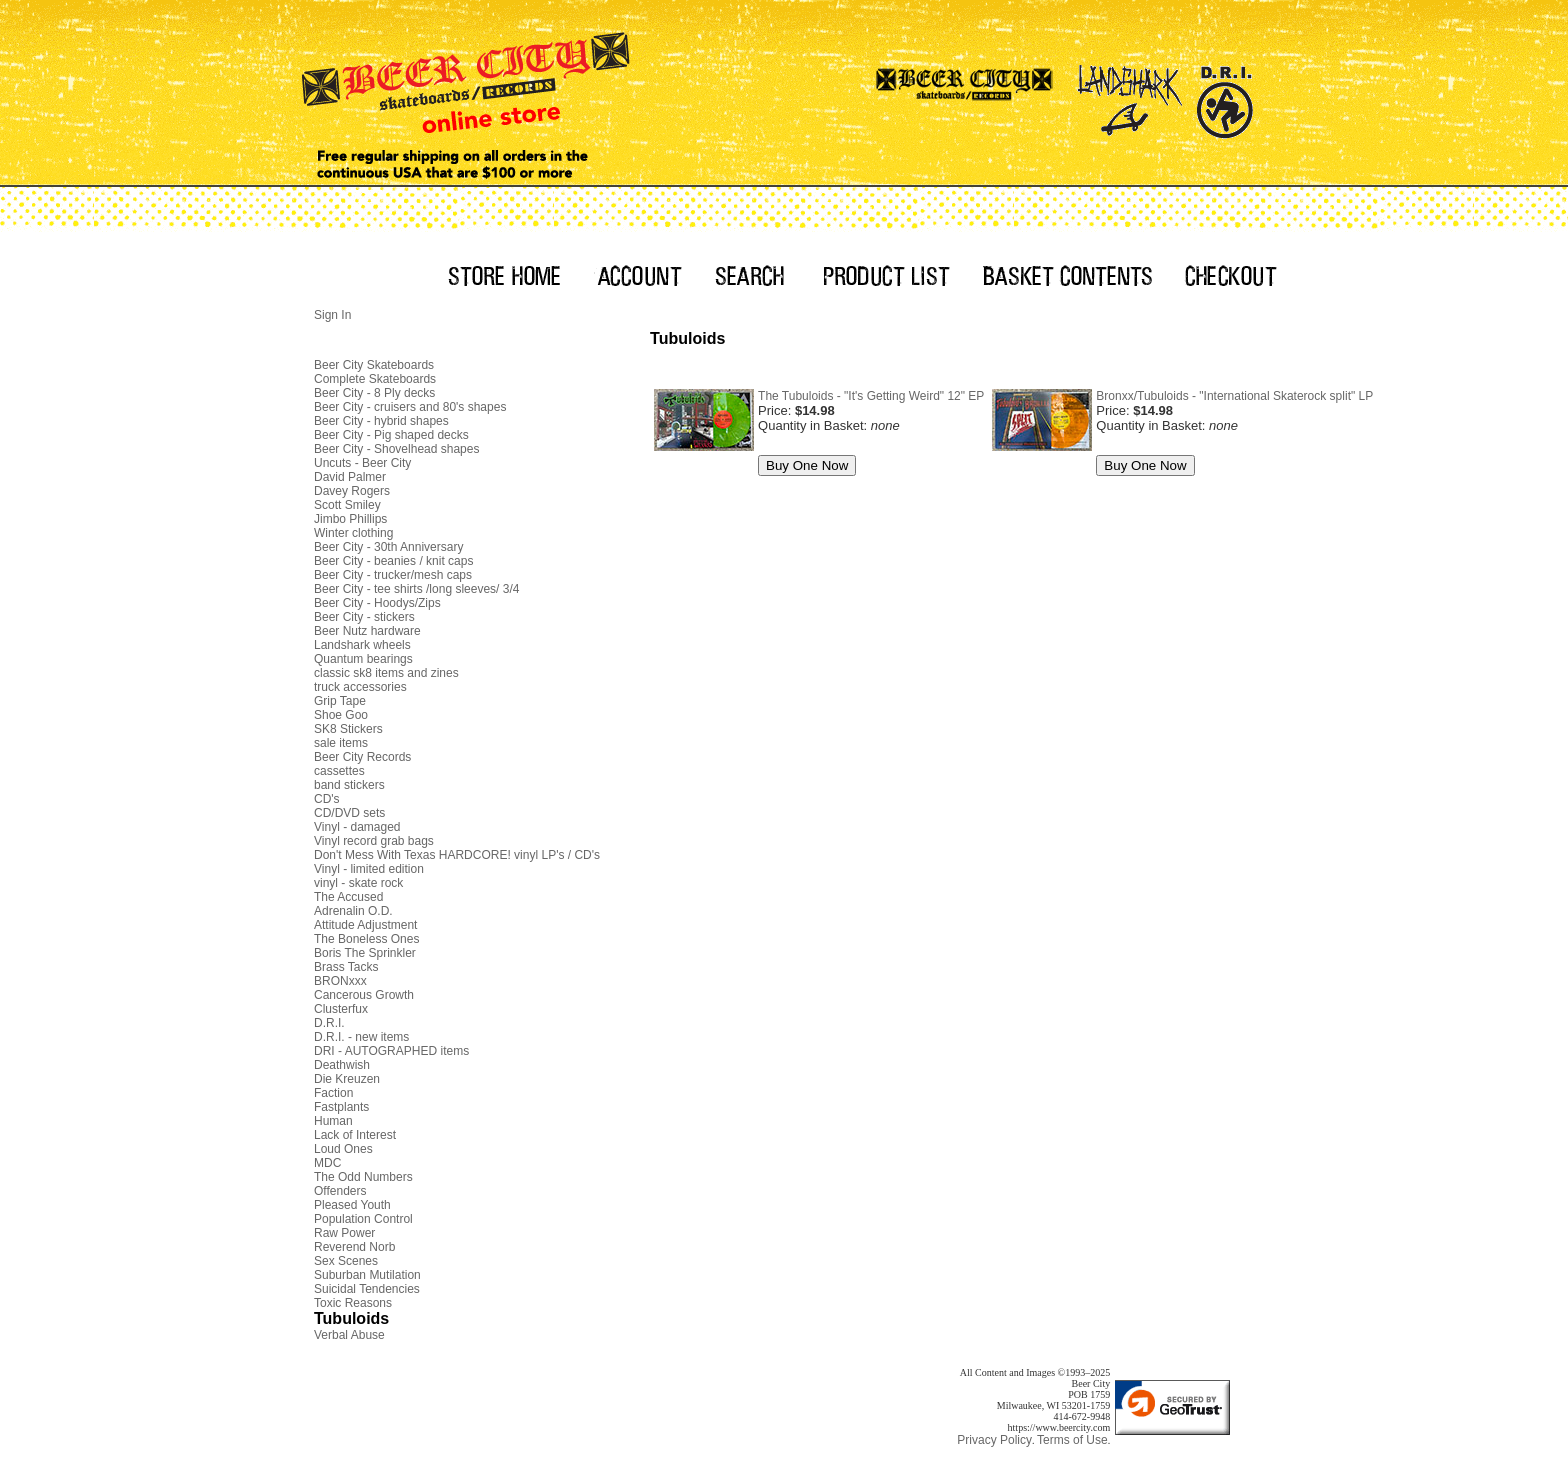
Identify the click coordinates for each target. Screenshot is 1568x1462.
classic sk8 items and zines (386, 673)
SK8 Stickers (348, 729)
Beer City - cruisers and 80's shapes (410, 407)
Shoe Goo (341, 715)
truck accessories (360, 687)
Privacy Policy (994, 1440)
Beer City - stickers (364, 617)
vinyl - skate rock (358, 883)
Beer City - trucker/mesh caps (393, 575)
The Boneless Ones (366, 939)
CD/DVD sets (349, 813)
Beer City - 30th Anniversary (388, 547)
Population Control (363, 1219)
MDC (327, 1163)
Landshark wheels (362, 645)
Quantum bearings (363, 659)
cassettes (339, 771)
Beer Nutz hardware (367, 631)
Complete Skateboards (375, 379)
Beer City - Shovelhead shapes (396, 449)
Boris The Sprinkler (365, 953)
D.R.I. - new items (361, 1037)
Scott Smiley (347, 505)
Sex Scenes (346, 1261)
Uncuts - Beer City (362, 463)
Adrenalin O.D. (353, 911)
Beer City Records (362, 757)
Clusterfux (341, 1009)
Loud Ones (343, 1149)
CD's (327, 799)
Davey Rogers (352, 491)
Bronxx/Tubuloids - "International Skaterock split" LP (1234, 396)
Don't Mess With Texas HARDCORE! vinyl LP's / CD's (457, 855)
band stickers (349, 785)
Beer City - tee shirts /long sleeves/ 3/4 (416, 589)
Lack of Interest (355, 1135)
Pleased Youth (352, 1205)
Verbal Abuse (349, 1335)
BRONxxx (340, 981)
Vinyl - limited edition (369, 869)
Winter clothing (353, 533)
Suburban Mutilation (367, 1275)
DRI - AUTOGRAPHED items (391, 1051)
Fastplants (341, 1107)
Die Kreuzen (347, 1079)
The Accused (348, 897)
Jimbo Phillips (350, 519)
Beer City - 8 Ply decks (374, 393)
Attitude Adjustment (365, 925)
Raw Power (344, 1233)
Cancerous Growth (364, 995)
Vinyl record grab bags (374, 841)
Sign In (332, 315)
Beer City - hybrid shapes (381, 421)
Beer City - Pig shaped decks (391, 435)
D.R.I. (329, 1023)
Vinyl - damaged (357, 827)
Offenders (340, 1191)
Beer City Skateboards (374, 365)
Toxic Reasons (353, 1303)
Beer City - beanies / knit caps (393, 561)
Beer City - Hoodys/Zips (377, 603)
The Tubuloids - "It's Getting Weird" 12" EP (871, 396)
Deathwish (342, 1065)
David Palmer (350, 477)
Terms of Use (1072, 1440)
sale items (341, 743)
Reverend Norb (354, 1247)
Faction (333, 1093)
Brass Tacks (346, 967)
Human (333, 1121)
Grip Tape (340, 701)
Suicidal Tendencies (367, 1289)
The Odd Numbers (363, 1177)
